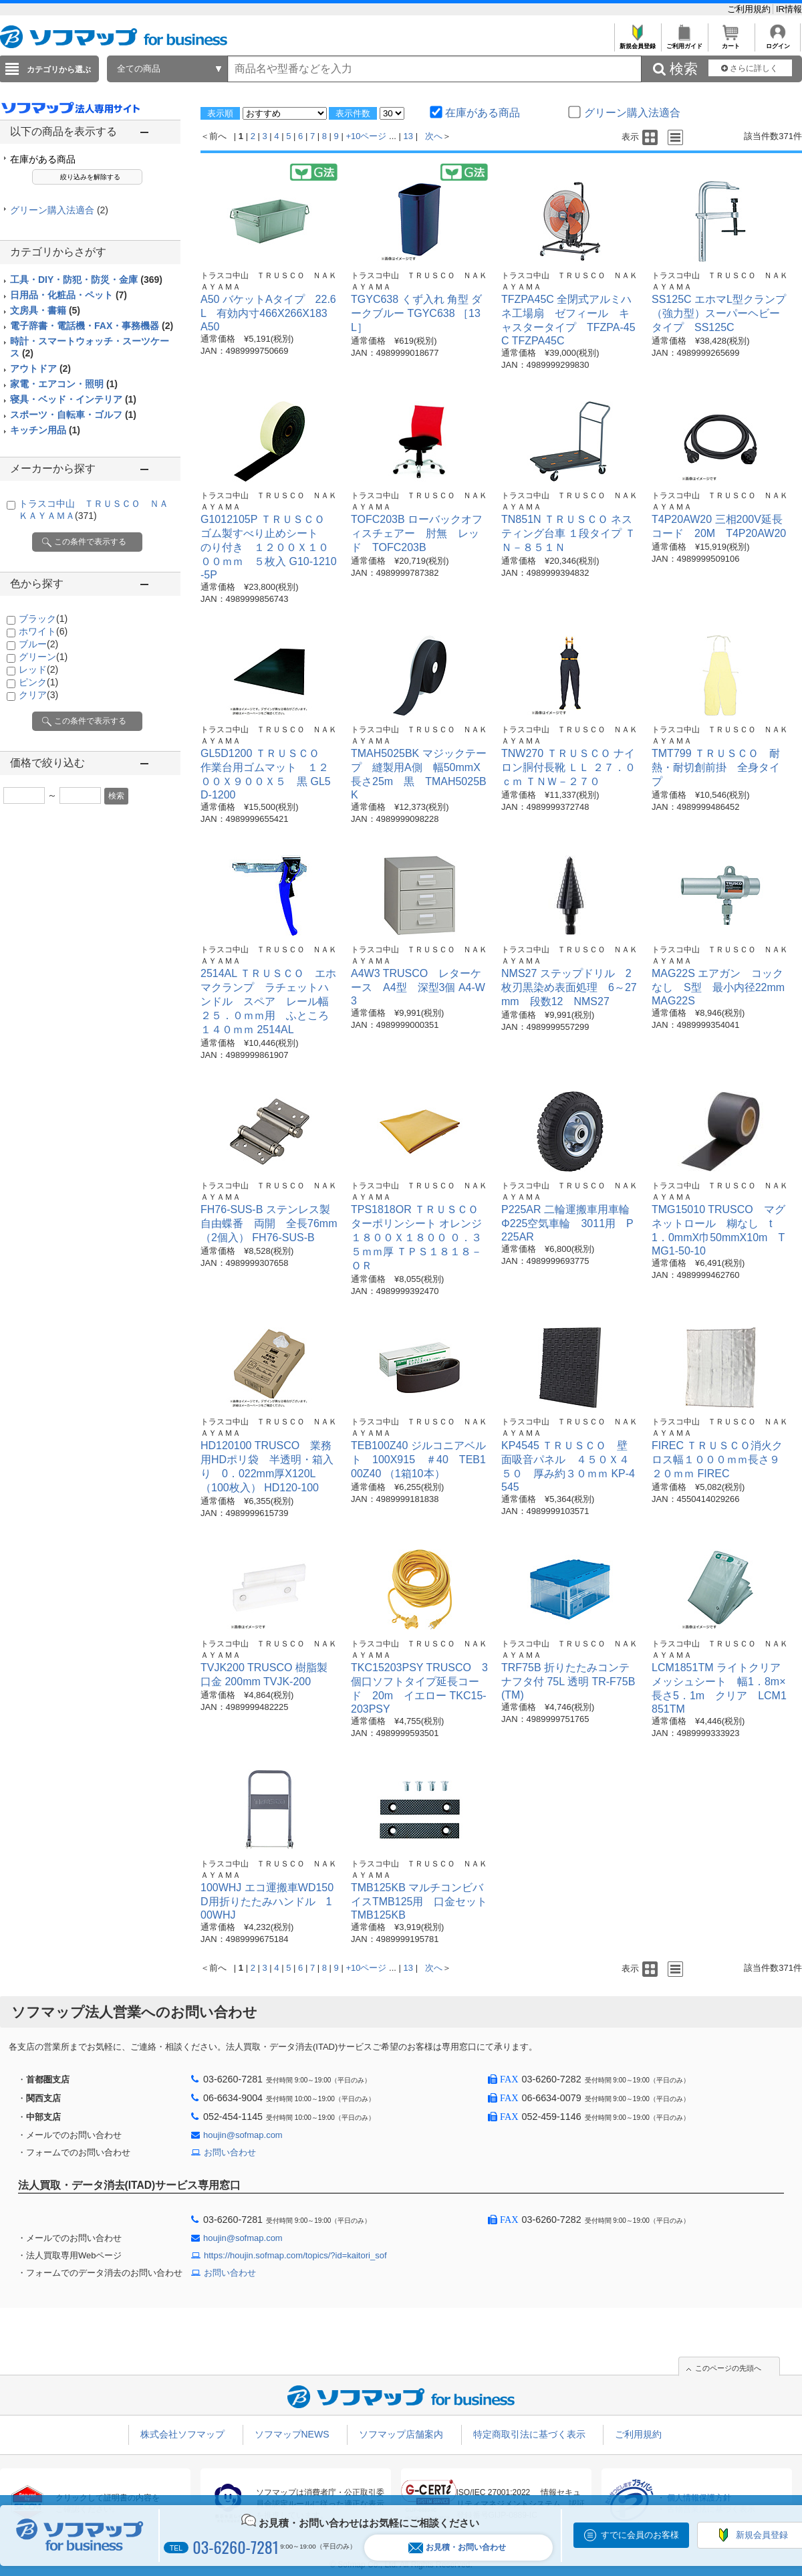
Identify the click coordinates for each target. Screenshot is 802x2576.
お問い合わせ (230, 2152)
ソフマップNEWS (292, 2434)
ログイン (777, 42)
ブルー (38, 644)
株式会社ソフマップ (182, 2434)
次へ (433, 136)
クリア (38, 694)
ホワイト (43, 631)
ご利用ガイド (684, 42)
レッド (38, 669)
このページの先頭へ (728, 2368)
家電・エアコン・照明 (64, 384)
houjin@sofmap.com (243, 2135)
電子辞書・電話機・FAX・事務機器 (91, 325)
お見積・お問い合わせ (457, 2548)
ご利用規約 (750, 9)
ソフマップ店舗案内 (401, 2434)
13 (408, 136)
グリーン (43, 656)
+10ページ (366, 136)
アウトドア (40, 368)
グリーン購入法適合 (59, 210)
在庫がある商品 (43, 159)
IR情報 (789, 9)
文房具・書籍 (45, 310)
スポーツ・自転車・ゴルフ (73, 414)
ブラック (43, 618)
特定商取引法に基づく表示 (529, 2434)
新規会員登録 (637, 42)
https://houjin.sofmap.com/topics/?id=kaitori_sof (295, 2255)
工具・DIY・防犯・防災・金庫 (86, 279)
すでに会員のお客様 (640, 2535)
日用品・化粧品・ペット (68, 295)
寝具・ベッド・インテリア (73, 399)
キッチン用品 (45, 430)
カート (731, 42)
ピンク (38, 682)
